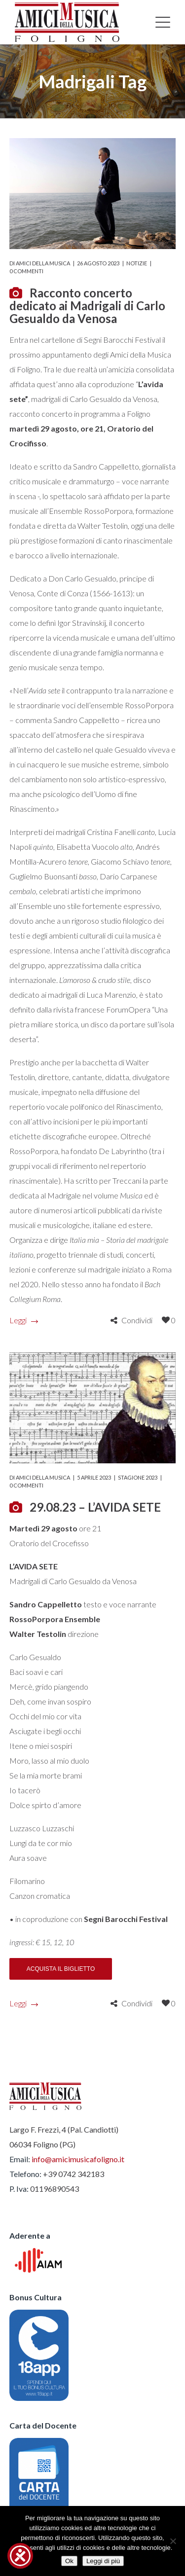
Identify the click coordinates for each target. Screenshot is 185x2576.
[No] (173, 2541)
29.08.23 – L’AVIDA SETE (95, 1507)
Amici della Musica (43, 263)
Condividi (136, 1320)
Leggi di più (103, 2561)
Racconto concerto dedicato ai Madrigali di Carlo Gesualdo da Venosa (87, 306)
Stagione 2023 (137, 1477)
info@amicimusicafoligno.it (78, 2159)
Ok (69, 2561)
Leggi (23, 1320)
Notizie (136, 263)
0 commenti (26, 271)
